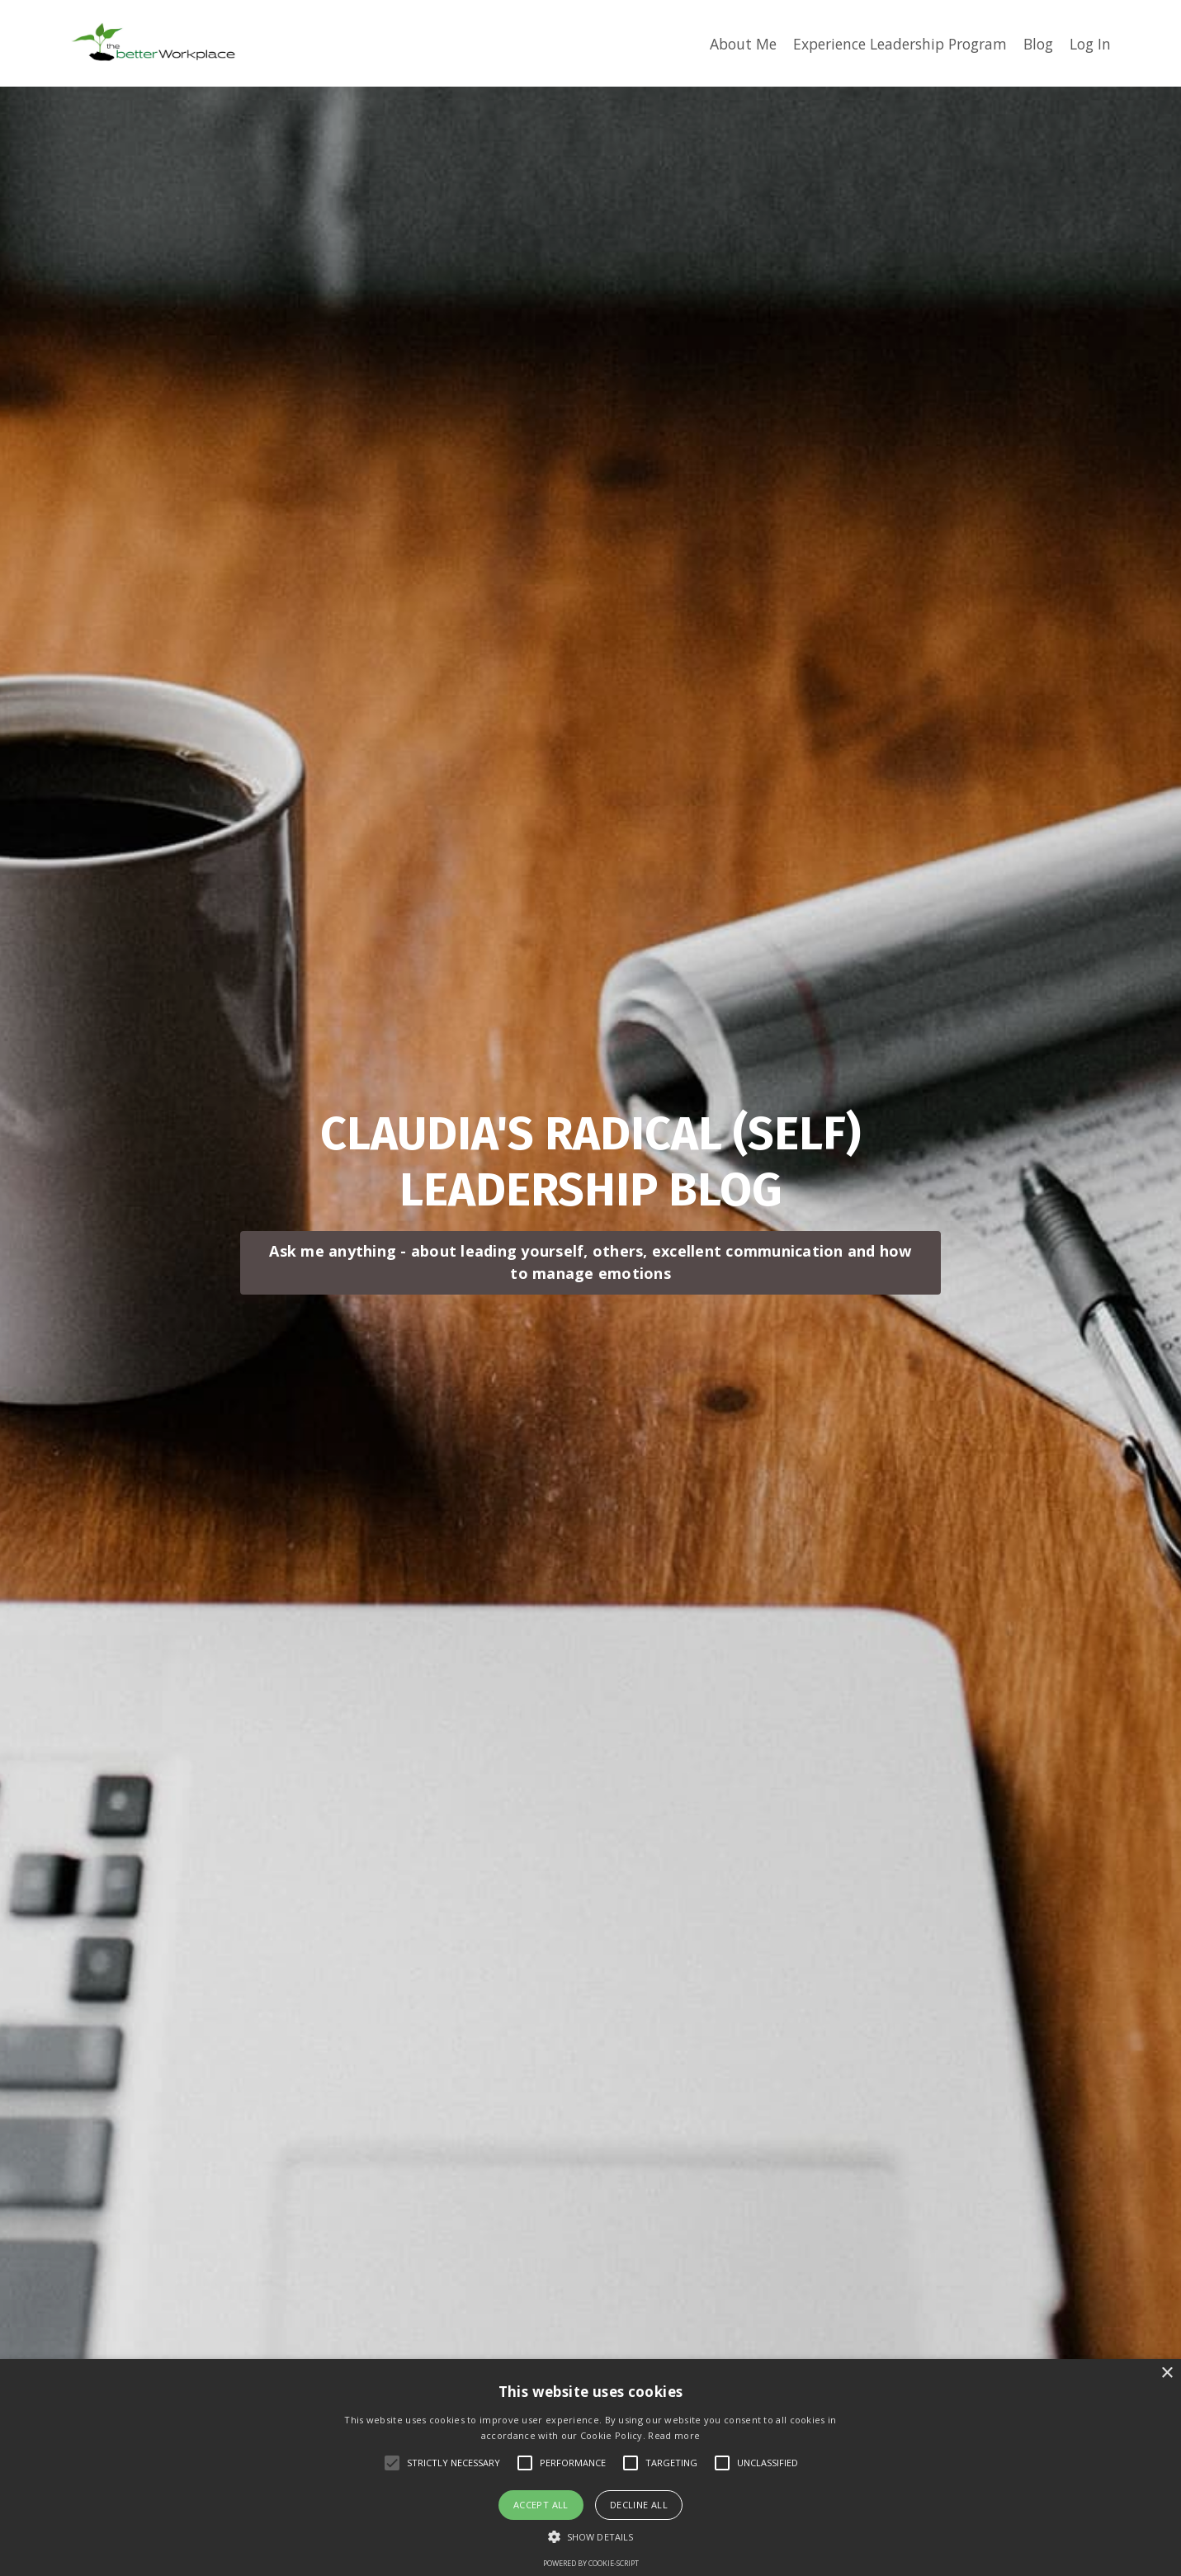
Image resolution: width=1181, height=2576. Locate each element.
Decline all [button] (639, 2504)
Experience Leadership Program (888, 43)
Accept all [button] (541, 2504)
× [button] (1166, 2373)
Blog (1034, 43)
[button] (590, 2536)
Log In (1089, 43)
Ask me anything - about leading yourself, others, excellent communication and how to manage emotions (590, 1240)
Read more (674, 2435)
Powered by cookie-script (591, 2563)
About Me (723, 43)
